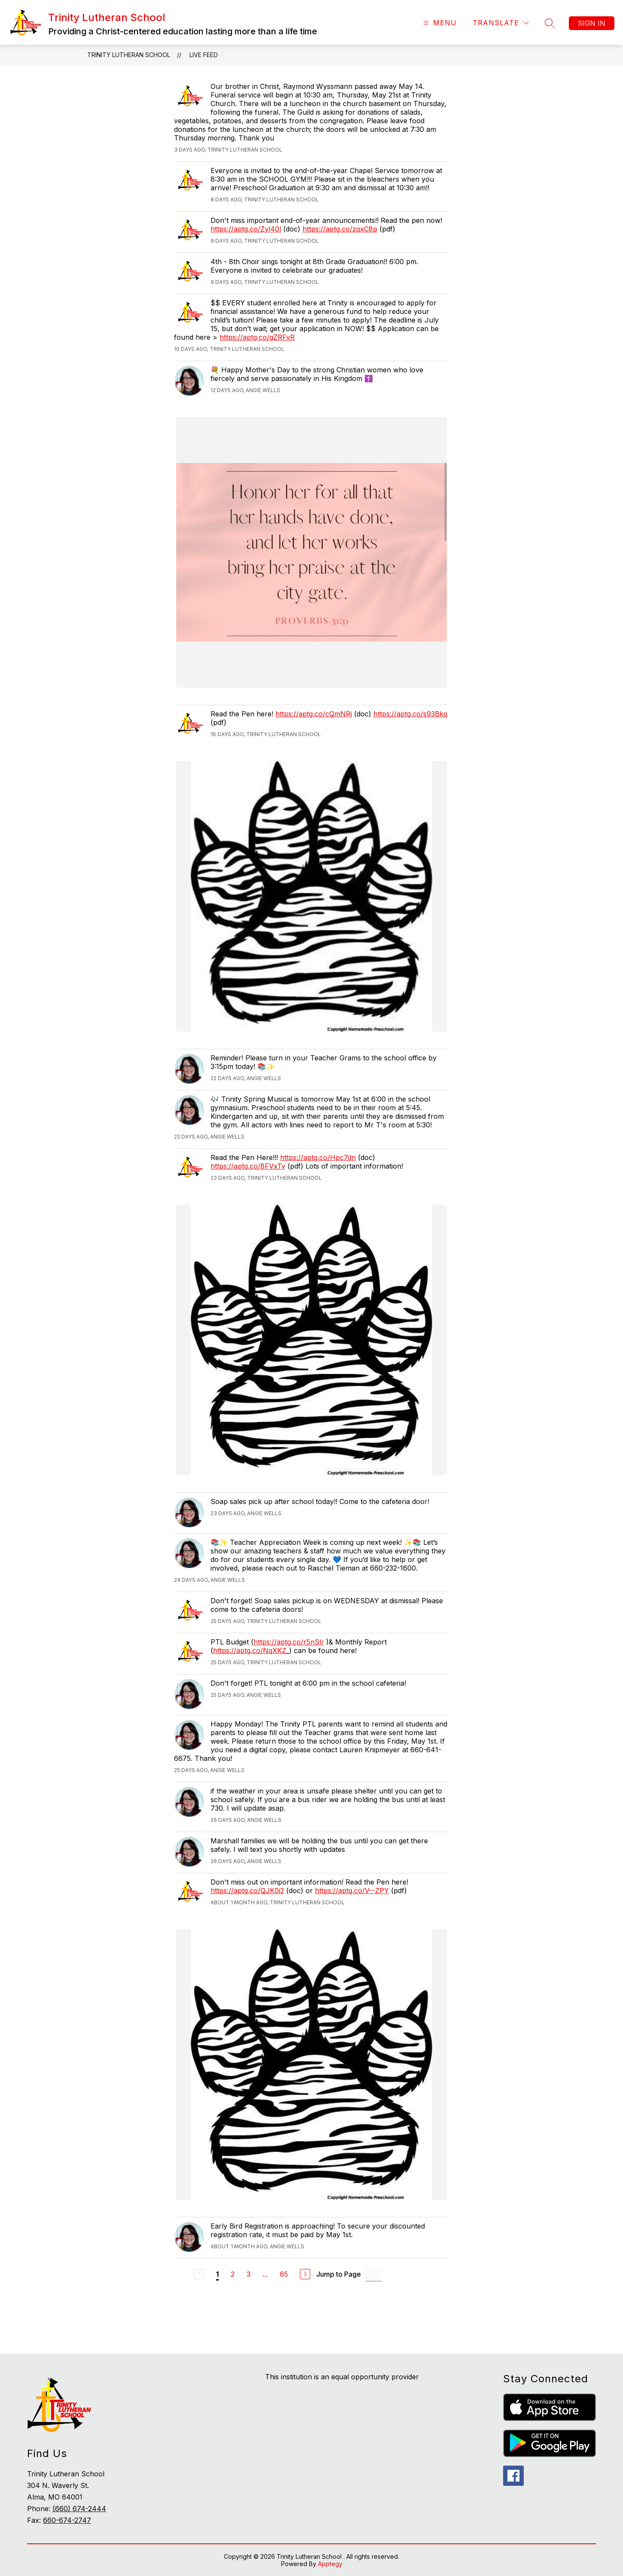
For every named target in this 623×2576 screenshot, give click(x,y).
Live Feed (203, 54)
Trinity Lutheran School (128, 54)
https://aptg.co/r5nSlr (288, 1642)
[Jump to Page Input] (373, 2273)
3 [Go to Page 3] (248, 2274)
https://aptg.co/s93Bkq (410, 713)
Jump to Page (338, 2274)
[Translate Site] (500, 23)
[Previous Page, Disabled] (199, 2274)
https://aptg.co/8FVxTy (248, 1166)
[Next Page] (305, 2274)
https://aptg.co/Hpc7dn (318, 1157)
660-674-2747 (67, 2520)
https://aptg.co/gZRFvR (257, 337)
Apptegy (330, 2563)
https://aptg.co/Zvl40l (246, 229)
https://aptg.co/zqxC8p (339, 229)
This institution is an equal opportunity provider (342, 2376)
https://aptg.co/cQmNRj (313, 713)
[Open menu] (439, 23)
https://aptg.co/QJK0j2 (247, 1890)
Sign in (591, 23)
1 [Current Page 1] (217, 2274)
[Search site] (550, 23)
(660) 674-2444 (79, 2508)
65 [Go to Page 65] (284, 2274)
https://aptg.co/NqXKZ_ (251, 1650)
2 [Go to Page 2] (233, 2274)
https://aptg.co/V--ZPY (352, 1890)
